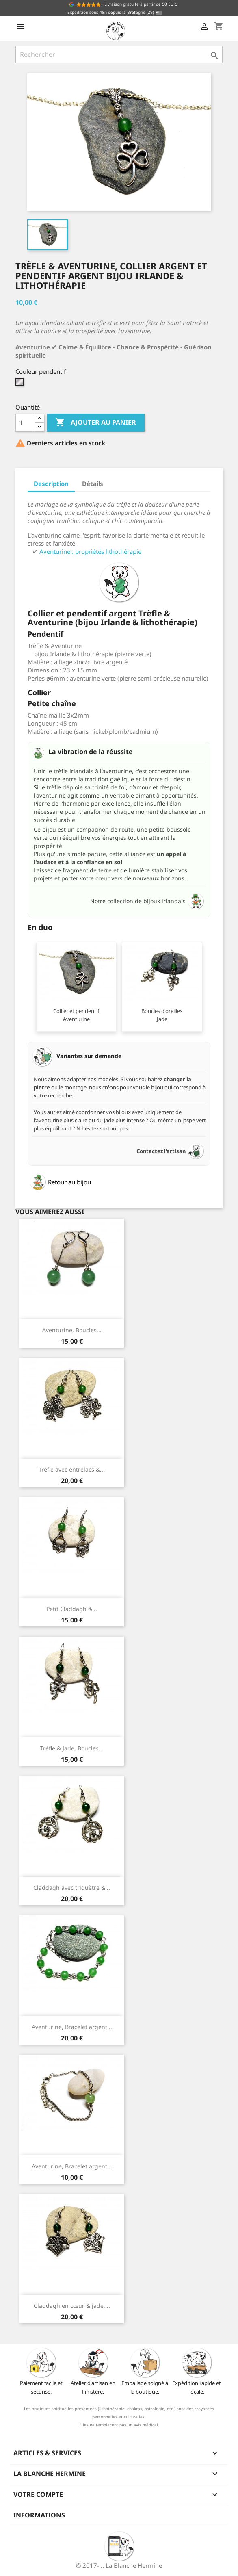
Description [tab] (51, 483)
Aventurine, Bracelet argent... (72, 2027)
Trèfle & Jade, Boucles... (72, 1748)
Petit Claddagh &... (71, 1609)
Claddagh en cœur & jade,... (72, 2305)
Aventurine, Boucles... (72, 1330)
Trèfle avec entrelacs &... (72, 1469)
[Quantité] (25, 423)
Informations (39, 2515)
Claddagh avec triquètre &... (71, 1887)
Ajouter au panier (95, 422)
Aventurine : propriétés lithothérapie (90, 551)
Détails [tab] (92, 483)
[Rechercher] (119, 54)
